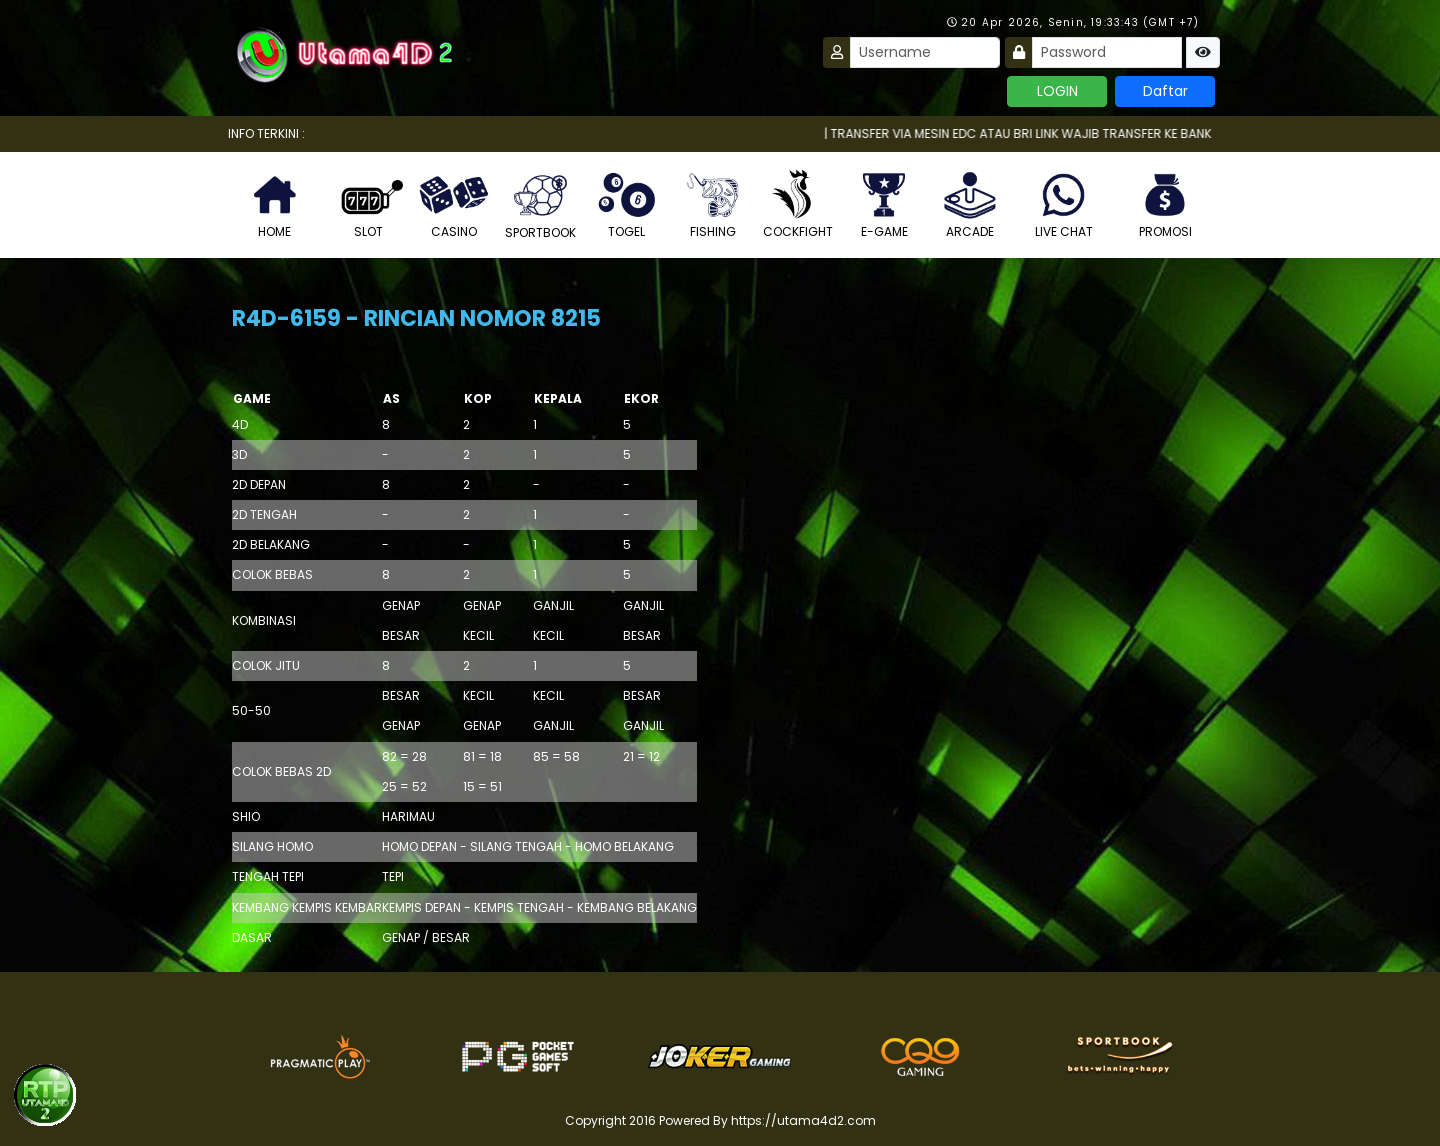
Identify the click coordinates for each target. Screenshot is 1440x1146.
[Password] (1107, 52)
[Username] (925, 52)
